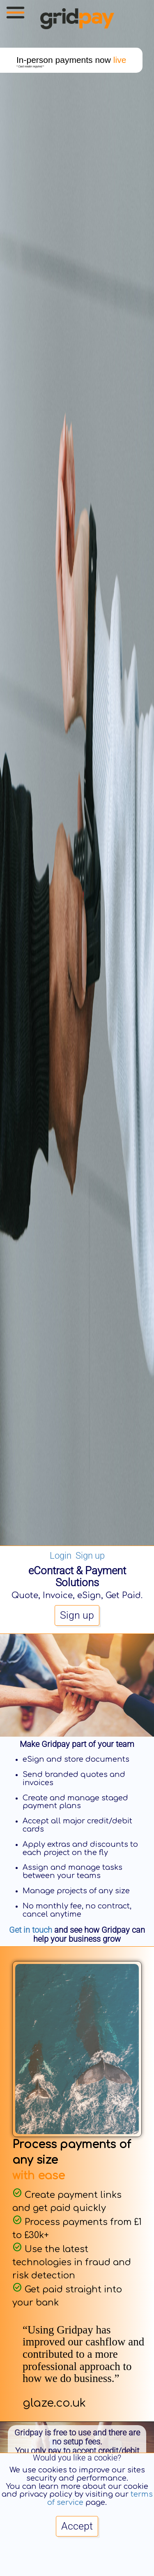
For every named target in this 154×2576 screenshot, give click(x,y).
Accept (77, 2526)
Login (60, 1555)
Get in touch (30, 1930)
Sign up (90, 1555)
